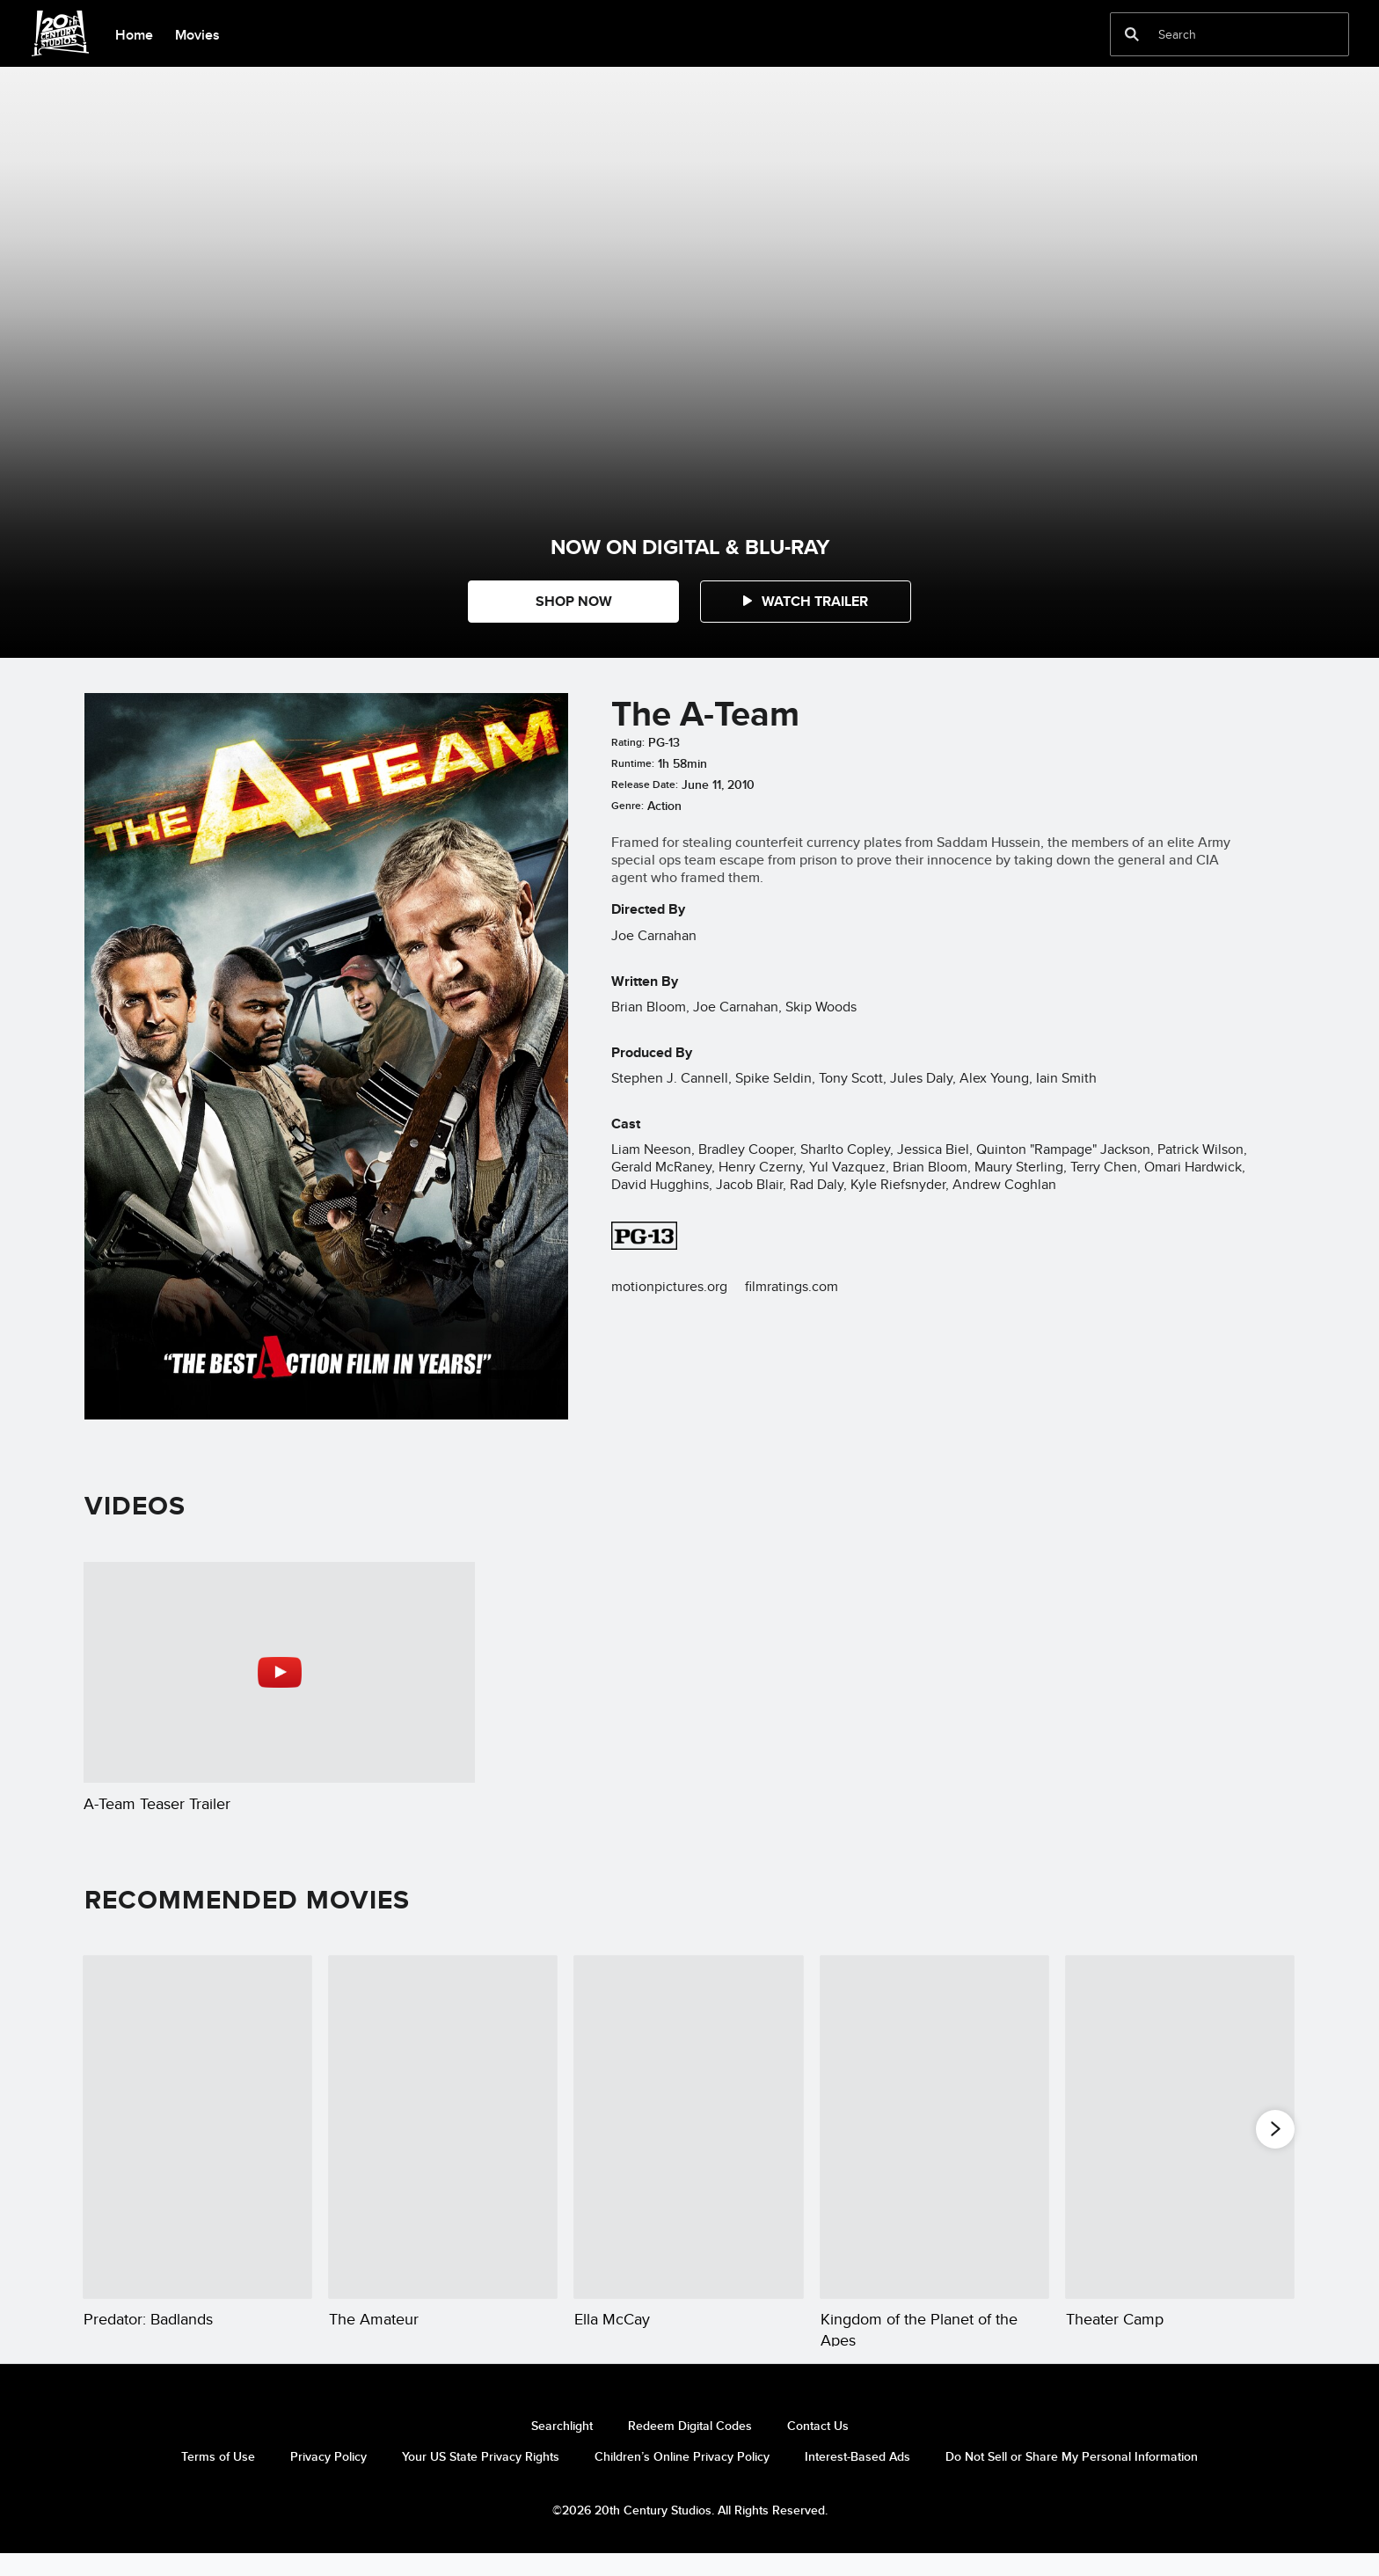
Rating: (628, 742)
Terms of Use (218, 2477)
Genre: (627, 806)
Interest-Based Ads (857, 2477)
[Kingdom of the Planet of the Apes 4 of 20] (934, 2127)
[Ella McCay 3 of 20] (688, 2127)
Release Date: (644, 784)
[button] (805, 601)
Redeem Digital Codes (690, 2447)
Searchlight (562, 2447)
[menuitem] (133, 33)
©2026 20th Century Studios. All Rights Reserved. (690, 2531)
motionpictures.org (669, 1286)
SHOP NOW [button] (574, 601)
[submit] (1132, 34)
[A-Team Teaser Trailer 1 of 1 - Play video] (279, 1672)
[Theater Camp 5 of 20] (1180, 2127)
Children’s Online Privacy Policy (682, 2477)
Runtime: (632, 763)
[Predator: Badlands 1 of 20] (197, 2127)
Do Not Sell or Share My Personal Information (1071, 2477)
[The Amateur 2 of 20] (443, 2127)
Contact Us (818, 2447)
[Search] (1217, 34)
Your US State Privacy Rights (480, 2477)
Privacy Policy (328, 2477)
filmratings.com (791, 1286)
